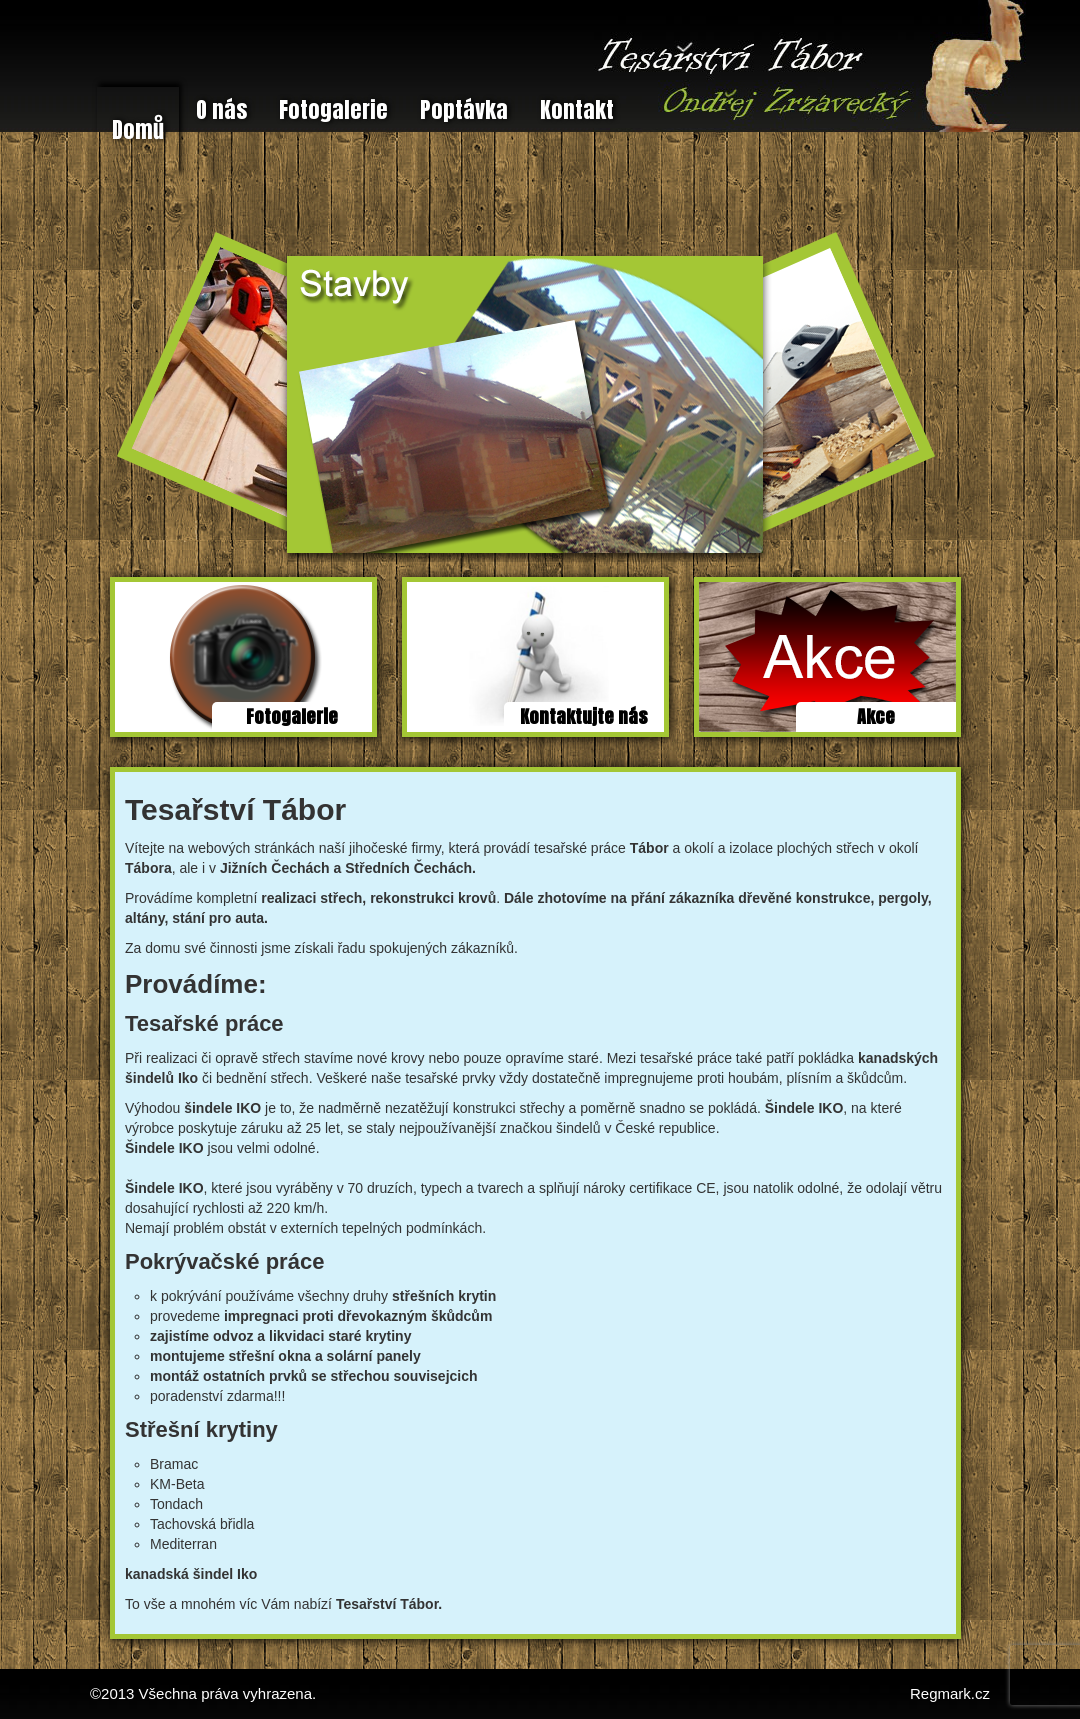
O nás (221, 109)
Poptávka (464, 109)
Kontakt (577, 109)
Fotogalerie (333, 109)
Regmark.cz (950, 1693)
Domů (138, 129)
